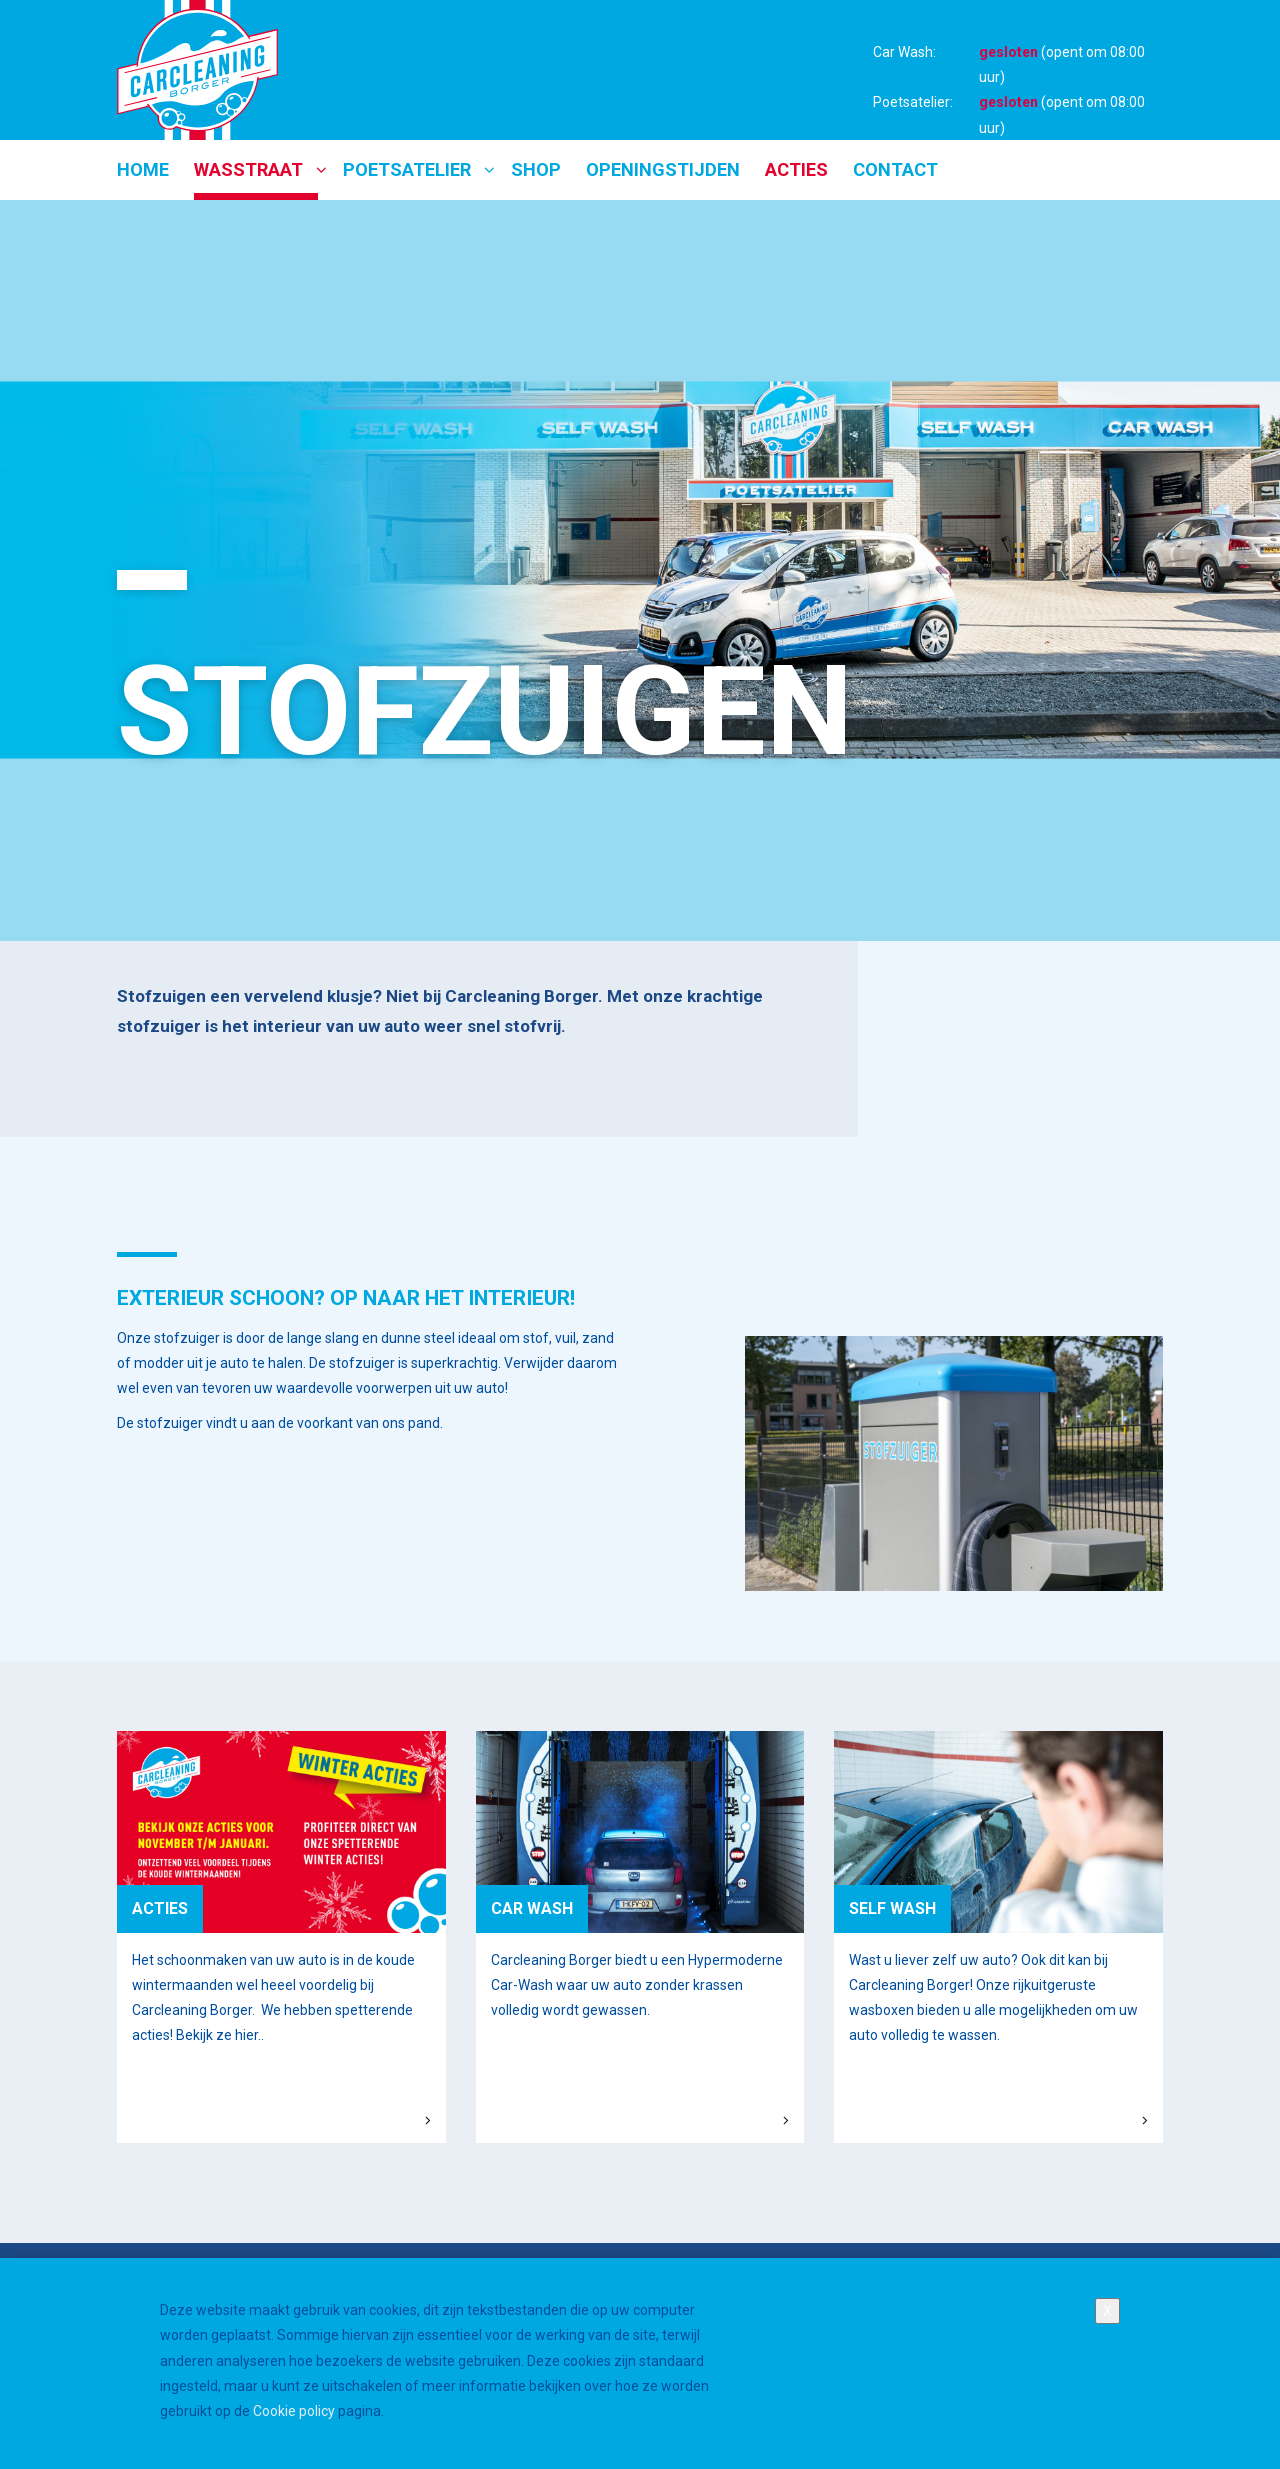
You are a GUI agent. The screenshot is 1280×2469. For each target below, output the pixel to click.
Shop (536, 169)
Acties (796, 169)
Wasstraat (248, 169)
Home (143, 169)
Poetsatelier (407, 169)
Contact (895, 169)
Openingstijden (663, 169)
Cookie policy (294, 2429)
